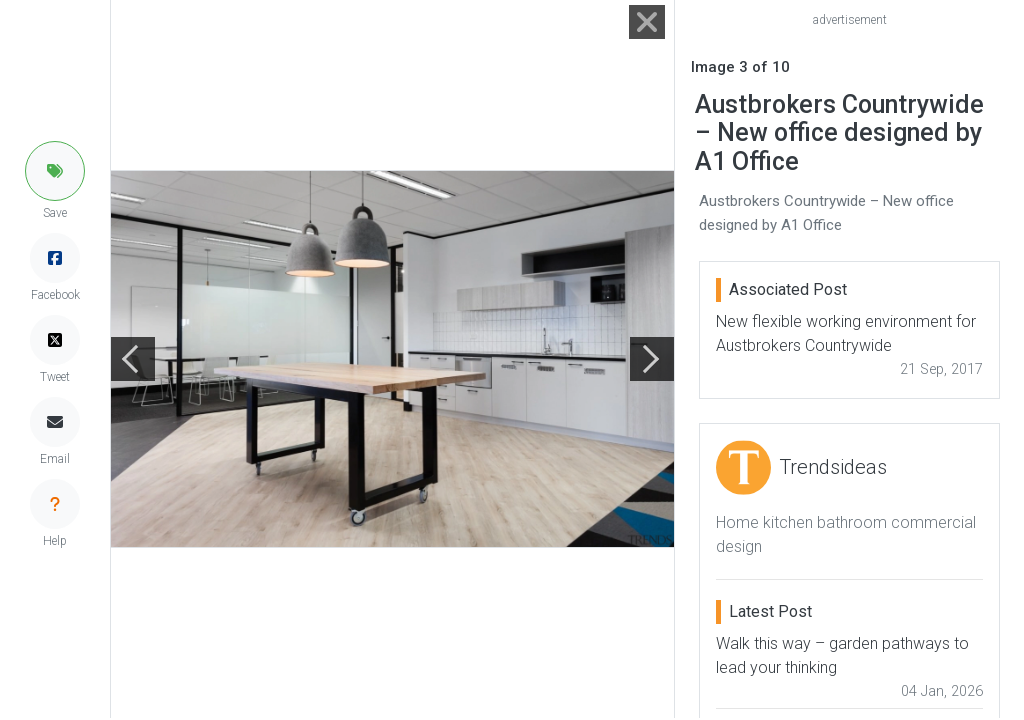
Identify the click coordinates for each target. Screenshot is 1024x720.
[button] (55, 171)
